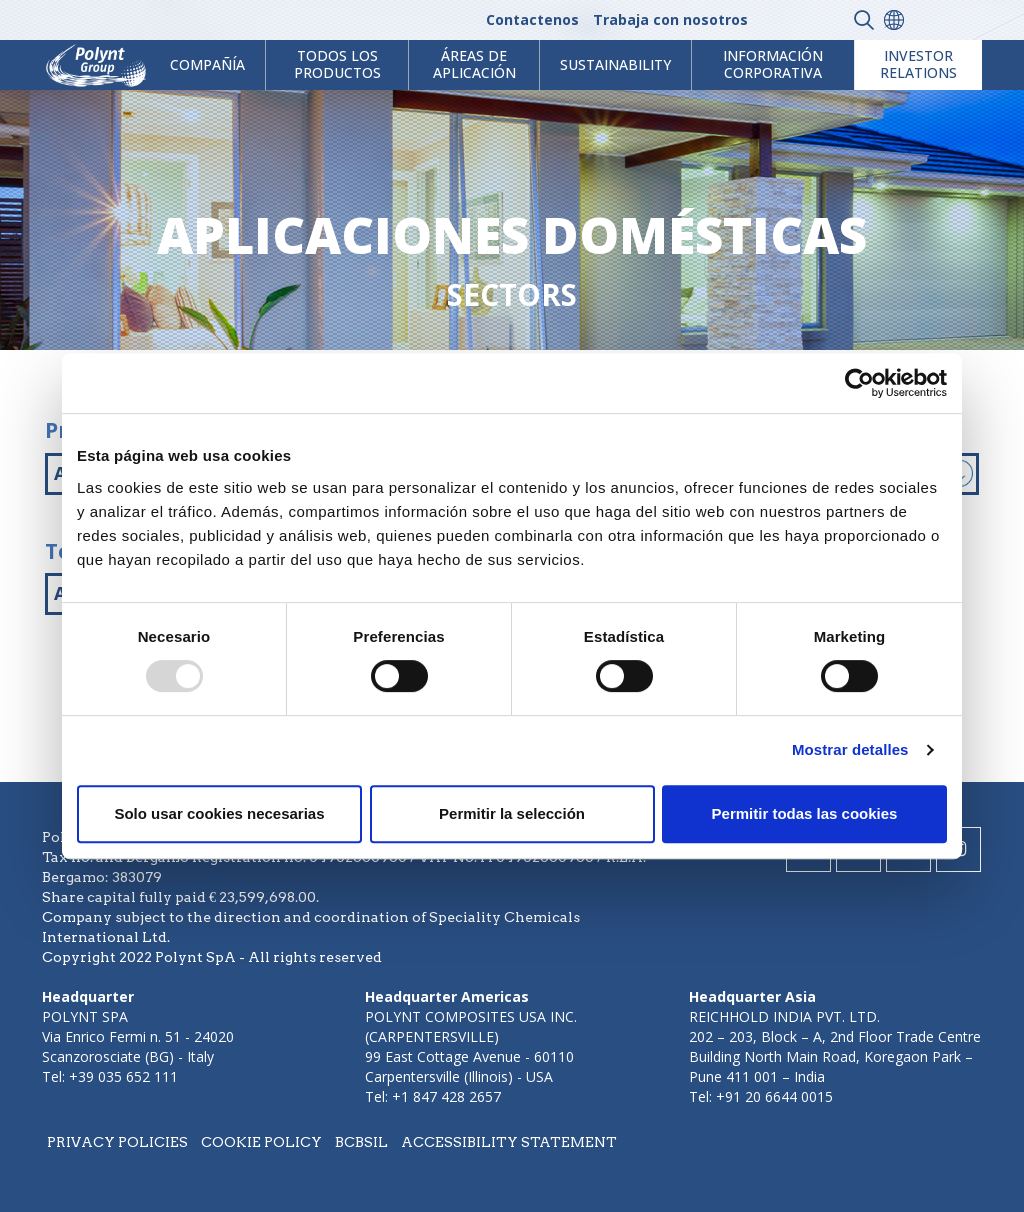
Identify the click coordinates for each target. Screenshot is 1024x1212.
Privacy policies (117, 1142)
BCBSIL (361, 1142)
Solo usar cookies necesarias (219, 813)
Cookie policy (261, 1142)
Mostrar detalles (850, 749)
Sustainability (615, 64)
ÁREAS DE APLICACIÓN (474, 64)
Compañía (207, 64)
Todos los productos (337, 64)
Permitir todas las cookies (805, 813)
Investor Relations (918, 64)
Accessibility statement (509, 1142)
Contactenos (532, 19)
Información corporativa (773, 64)
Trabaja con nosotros (670, 19)
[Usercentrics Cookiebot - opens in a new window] (859, 383)
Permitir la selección (512, 813)
